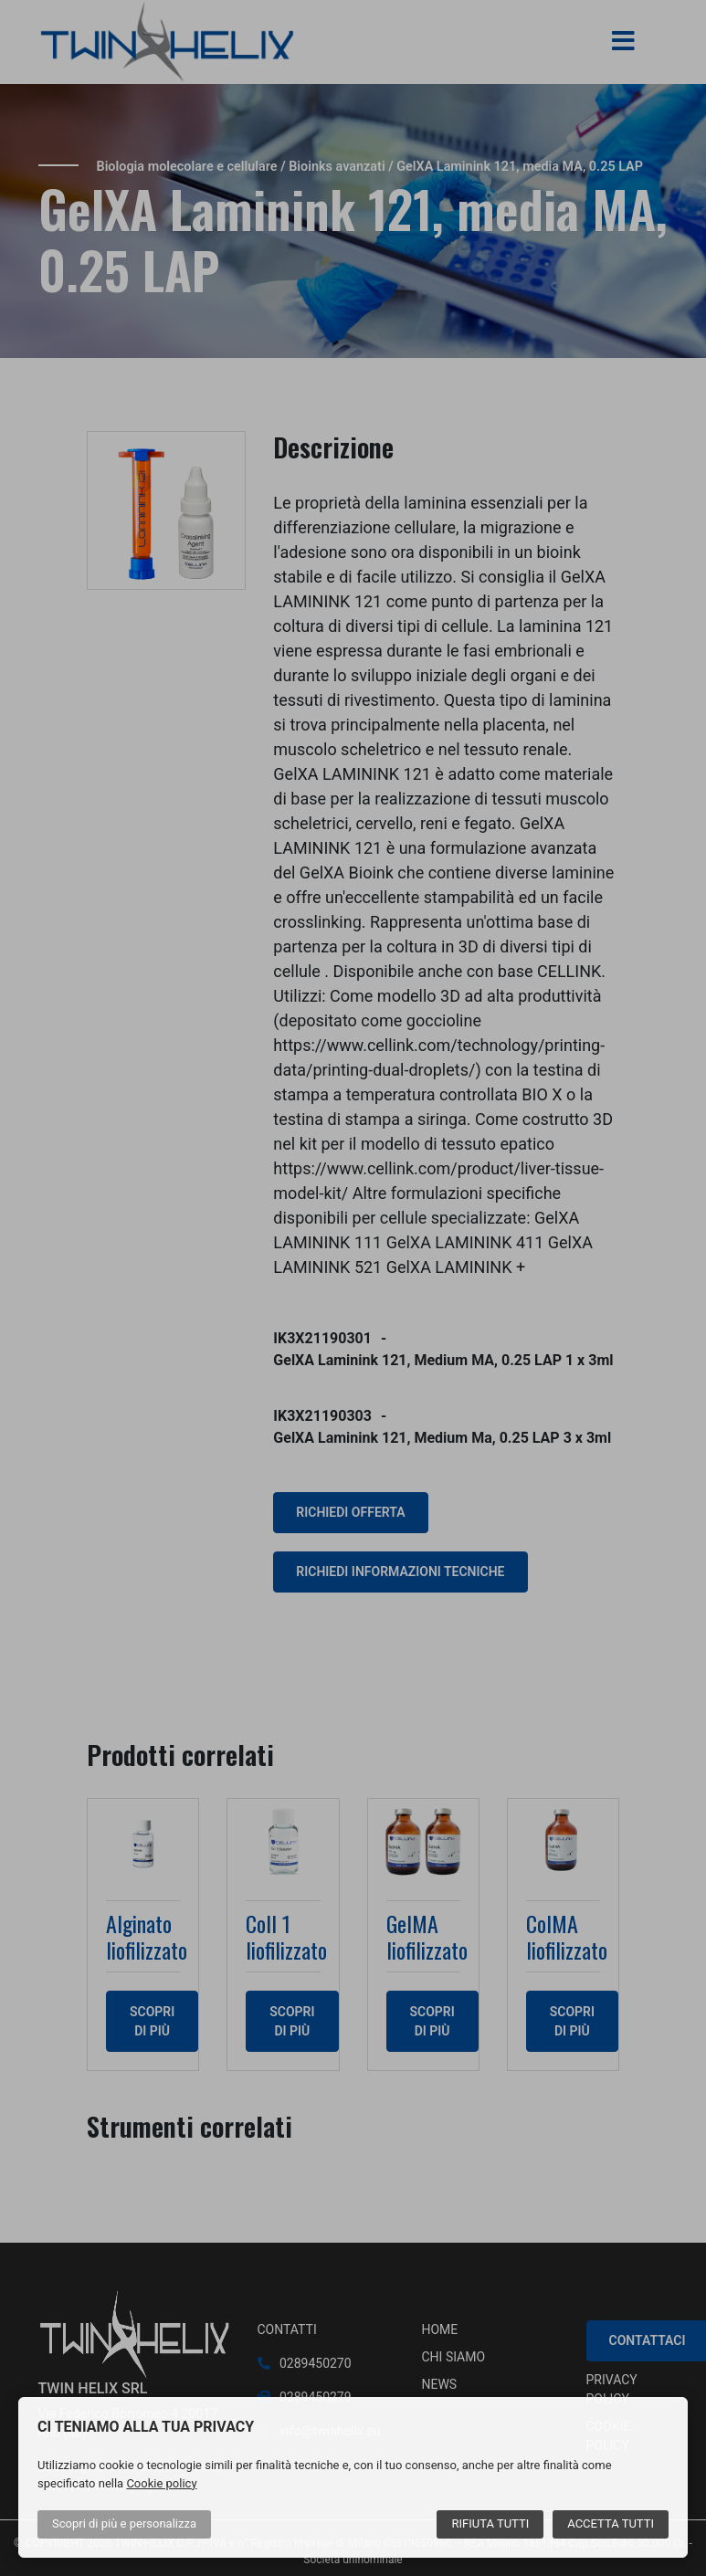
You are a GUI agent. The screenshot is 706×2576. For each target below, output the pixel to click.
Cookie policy (161, 2483)
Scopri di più (124, 2523)
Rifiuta (490, 2523)
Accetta (610, 2523)
